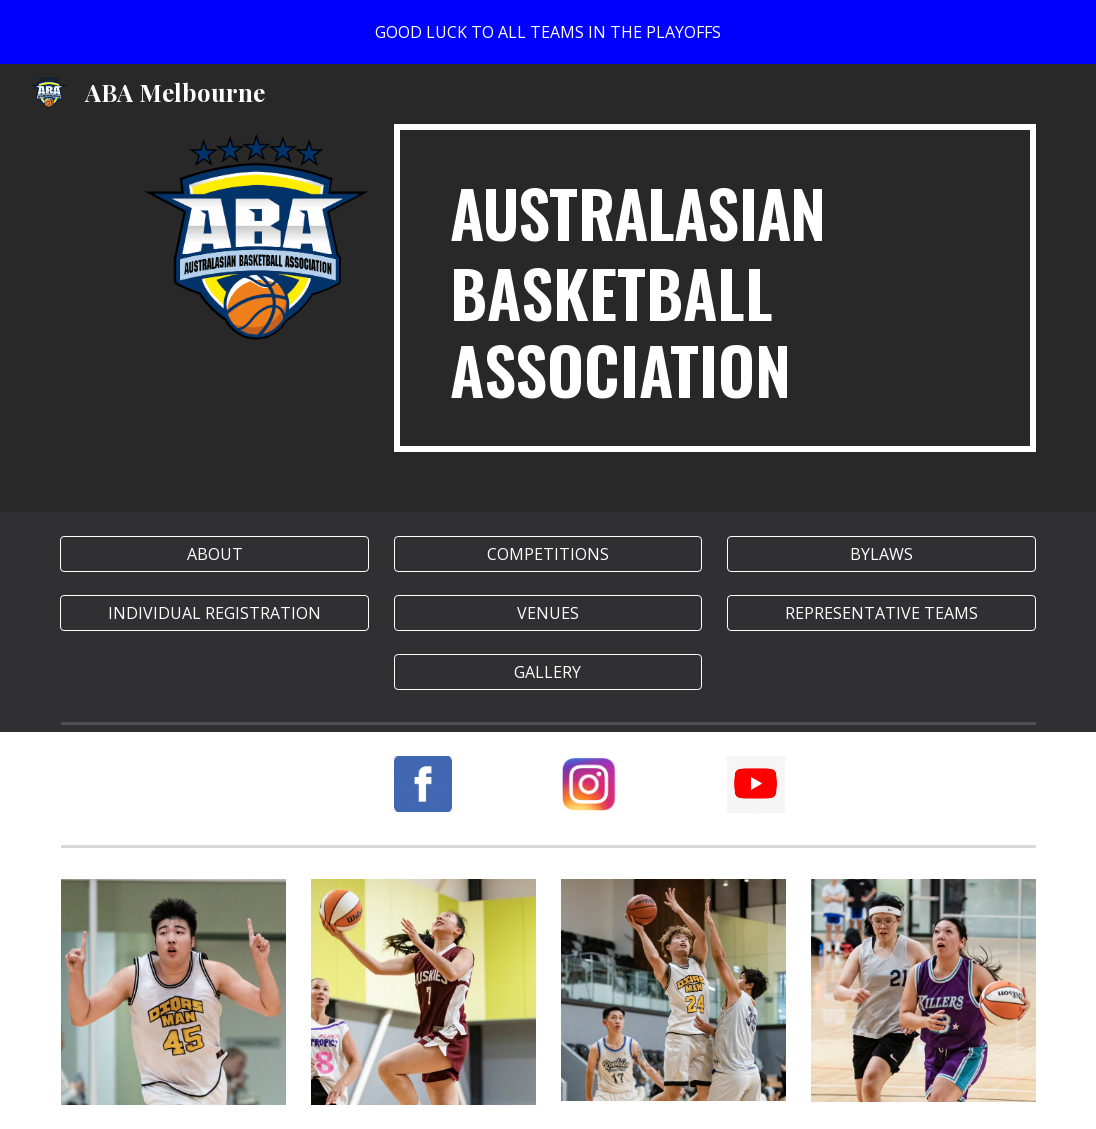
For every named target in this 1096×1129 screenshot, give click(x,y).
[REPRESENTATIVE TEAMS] (881, 613)
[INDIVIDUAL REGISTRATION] (214, 613)
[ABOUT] (214, 554)
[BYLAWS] (881, 554)
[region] (548, 32)
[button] (548, 672)
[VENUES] (548, 613)
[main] (715, 288)
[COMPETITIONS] (548, 554)
